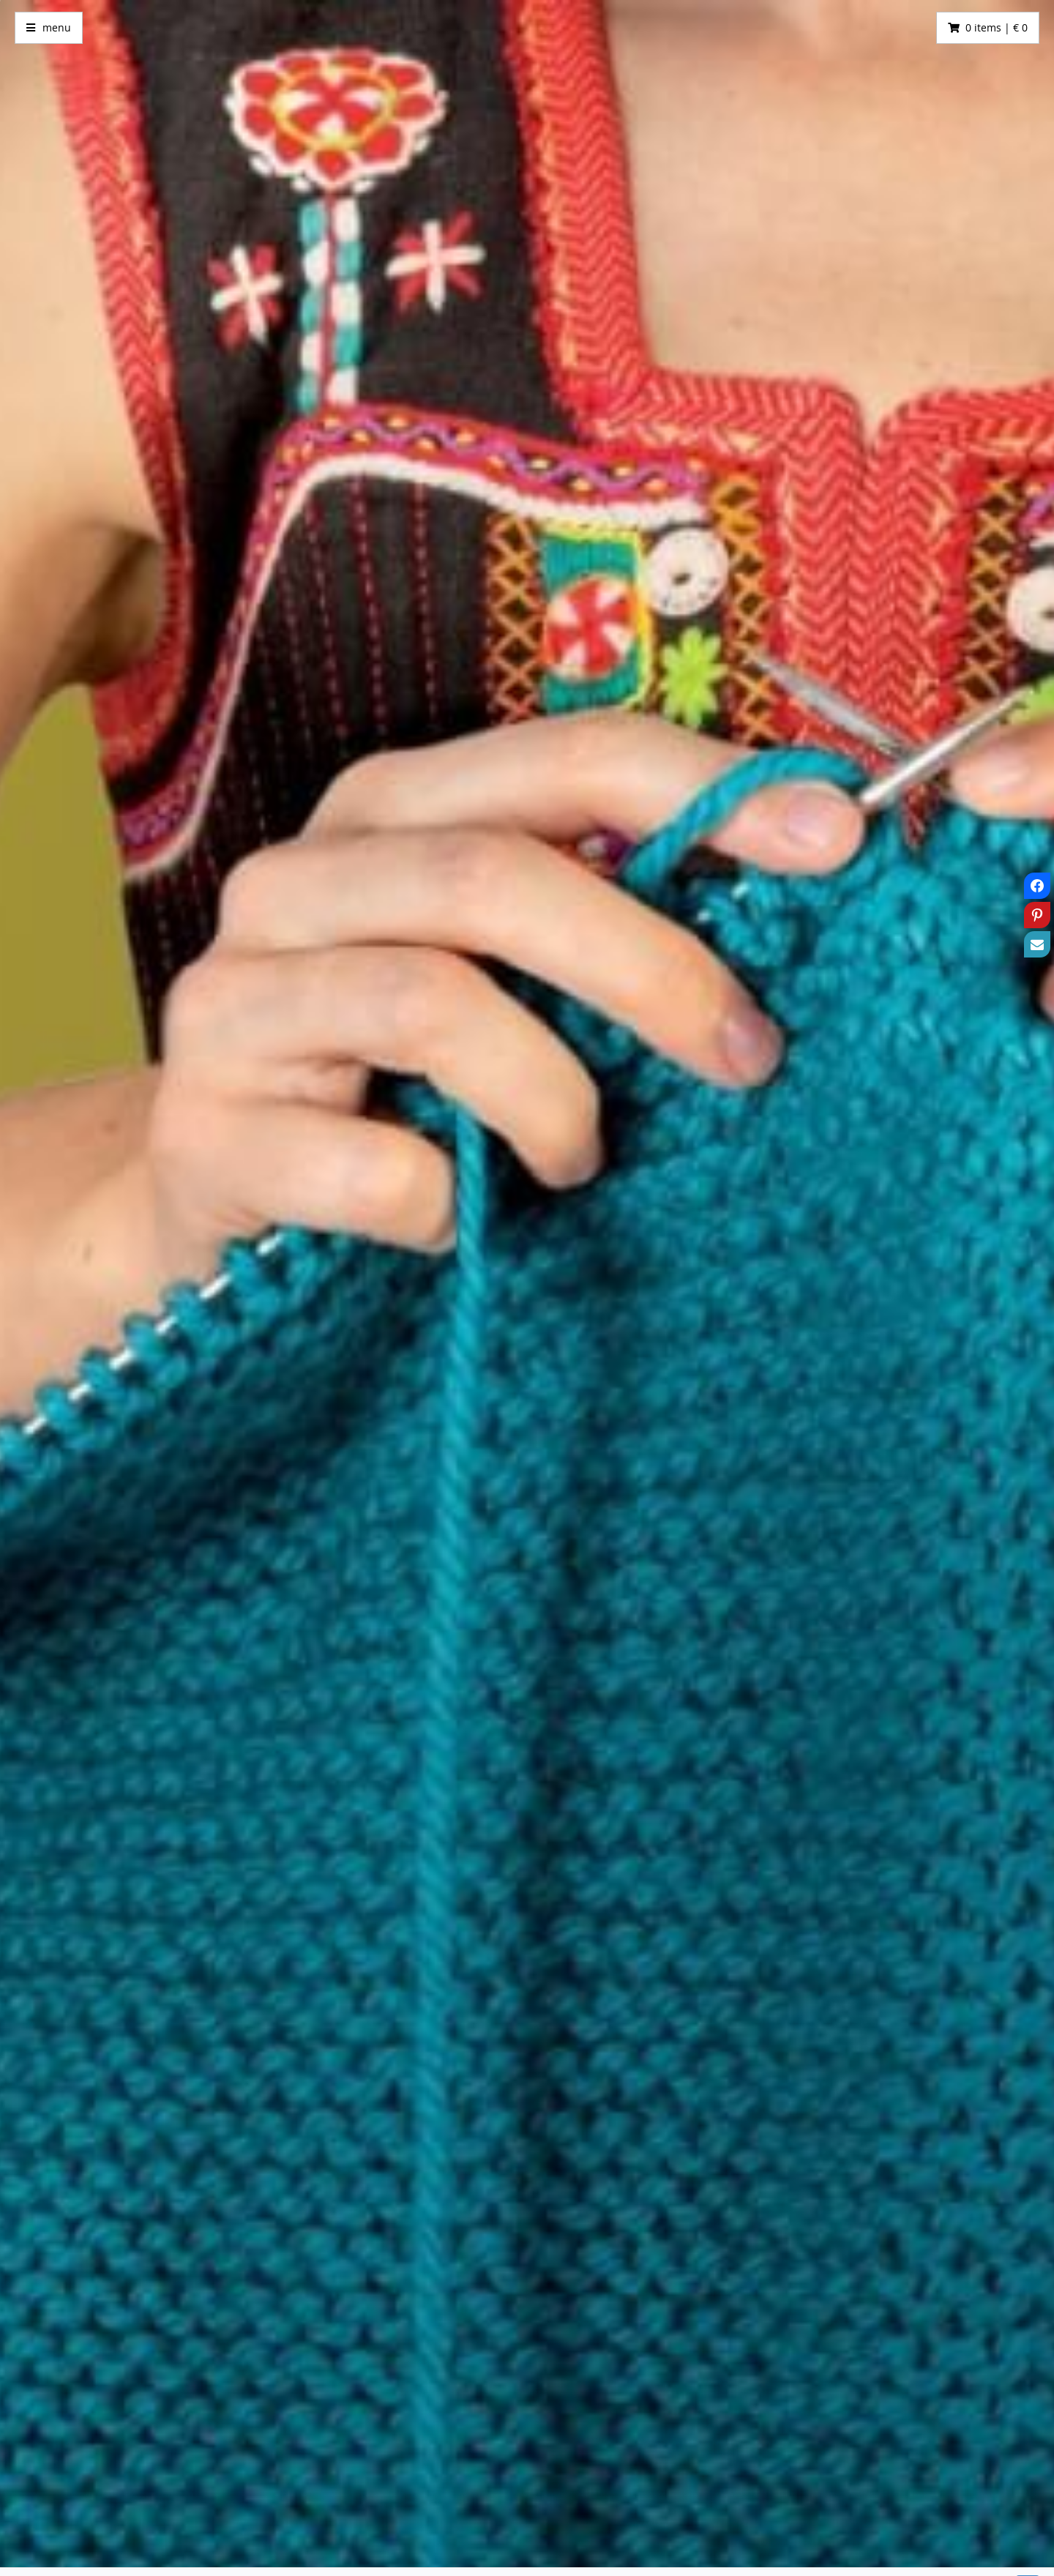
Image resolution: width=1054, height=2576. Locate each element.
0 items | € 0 (996, 27)
